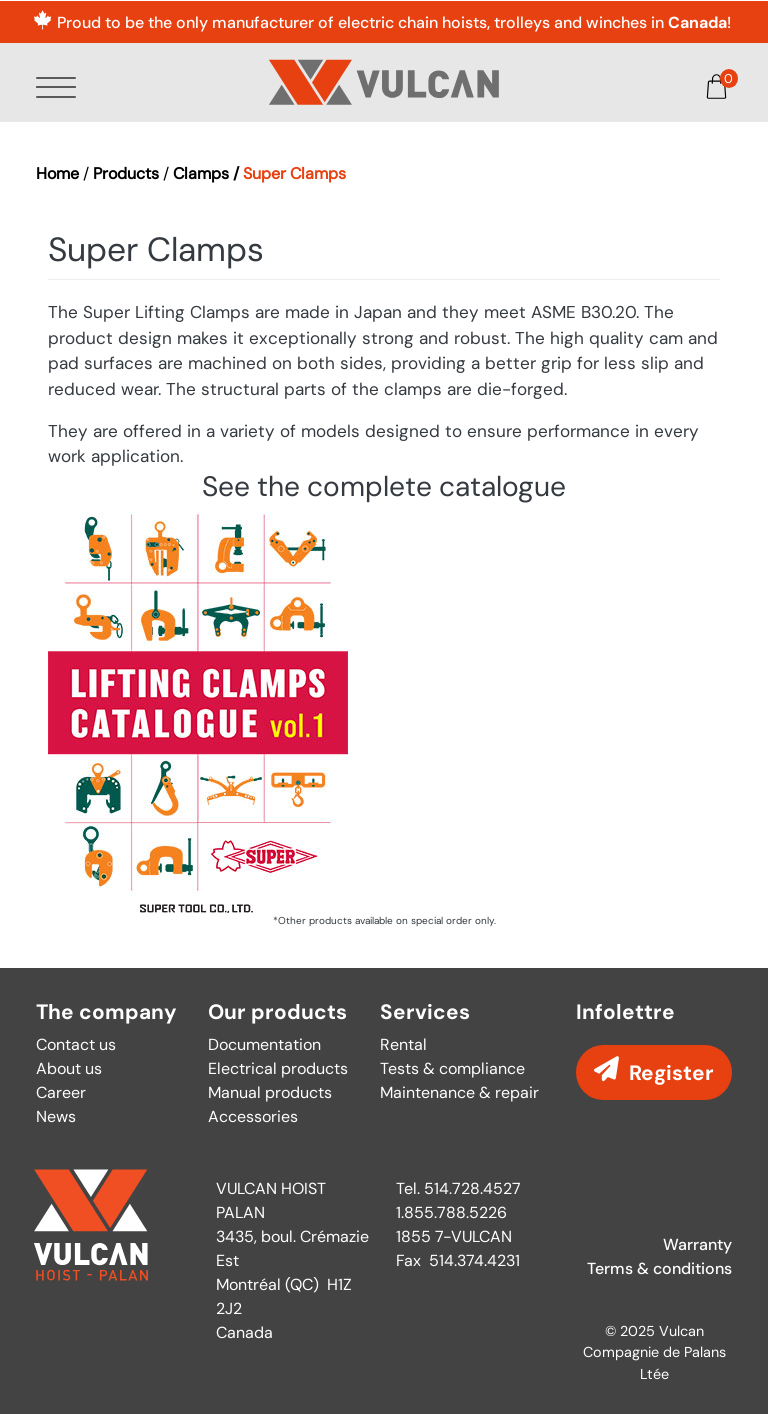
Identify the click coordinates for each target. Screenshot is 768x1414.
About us (69, 1068)
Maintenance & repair (459, 1092)
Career (61, 1092)
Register (671, 1072)
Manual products (270, 1092)
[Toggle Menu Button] (60, 88)
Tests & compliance (452, 1068)
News (56, 1116)
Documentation (264, 1044)
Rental (403, 1044)
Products (126, 173)
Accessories (253, 1116)
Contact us (76, 1044)
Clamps (201, 173)
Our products (277, 1012)
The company (106, 1012)
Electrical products (278, 1068)
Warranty (697, 1244)
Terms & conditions (659, 1268)
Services (425, 1012)
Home (57, 173)
